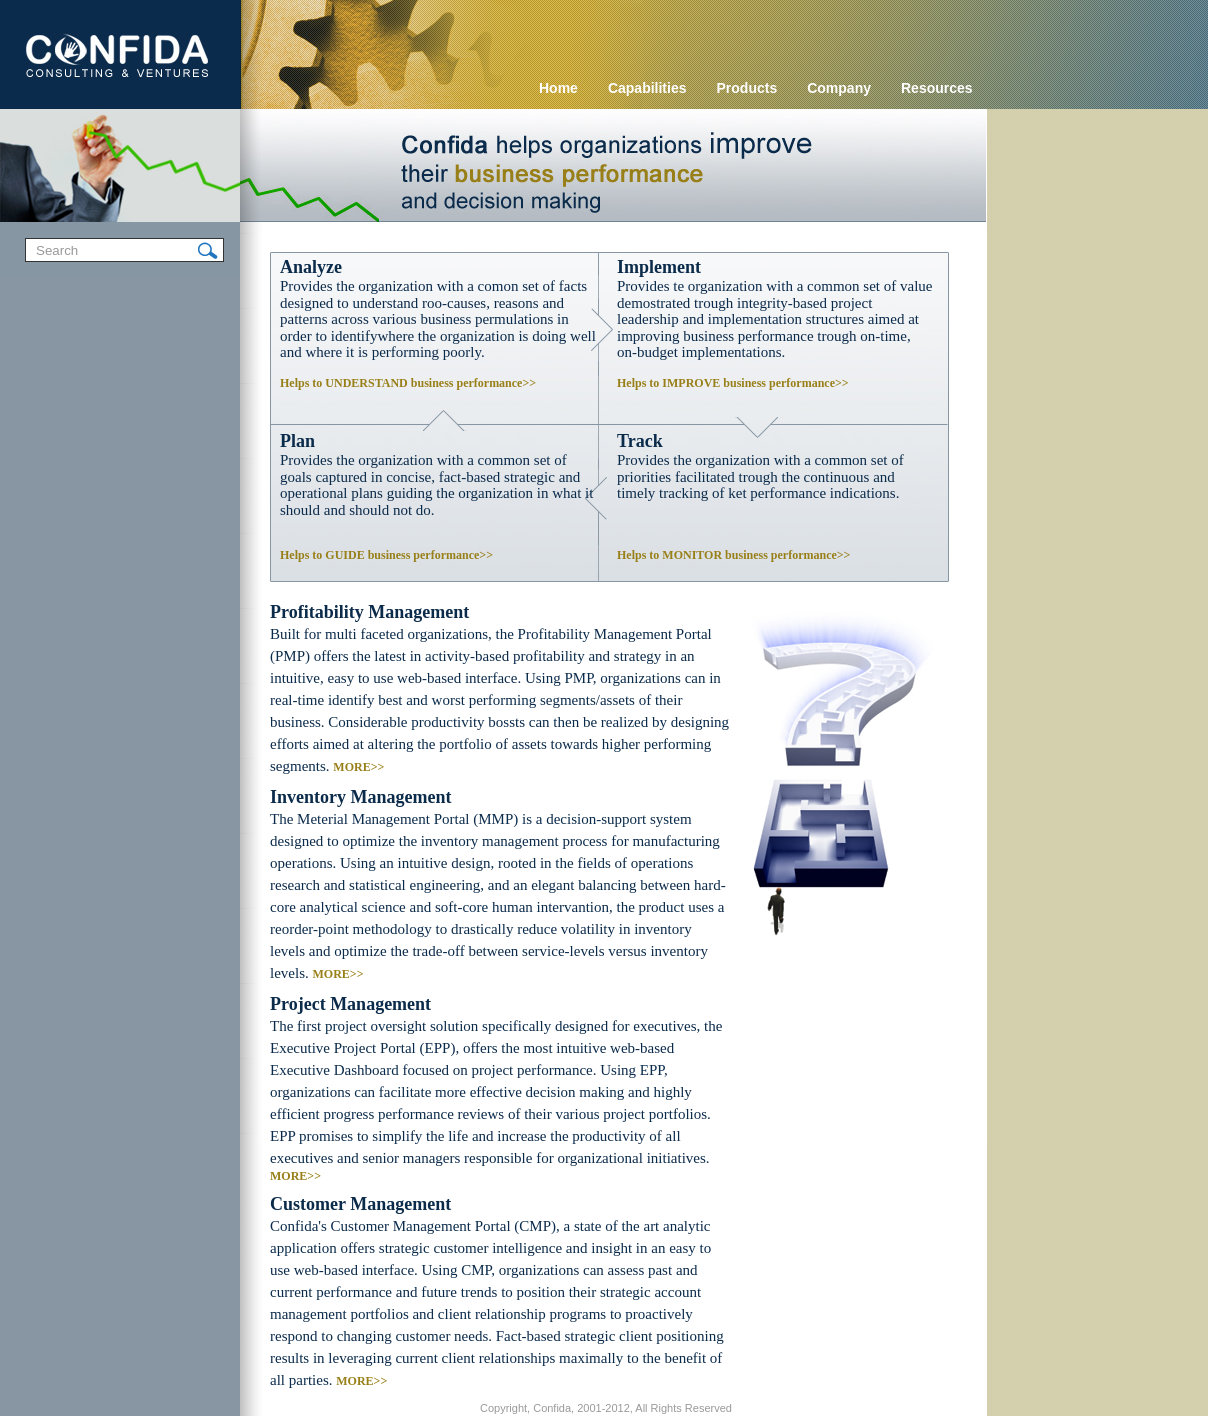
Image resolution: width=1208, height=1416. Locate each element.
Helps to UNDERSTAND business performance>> (408, 383)
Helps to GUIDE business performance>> (386, 555)
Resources (937, 88)
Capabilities (647, 88)
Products (747, 88)
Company (839, 88)
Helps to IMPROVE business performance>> (733, 383)
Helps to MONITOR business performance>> (733, 555)
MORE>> (358, 767)
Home (558, 88)
